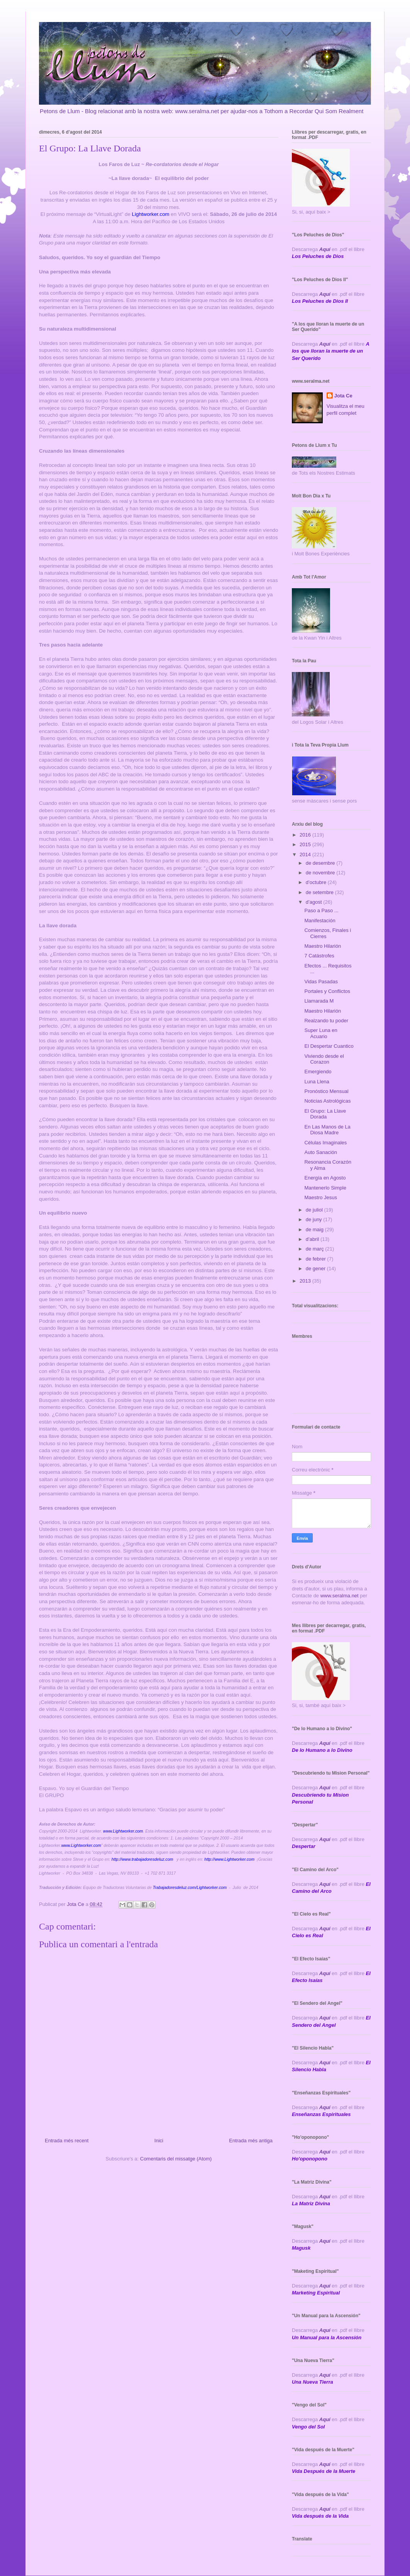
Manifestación (319, 920)
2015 (306, 844)
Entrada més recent (66, 2140)
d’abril (313, 1239)
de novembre (321, 873)
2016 (306, 835)
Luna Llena (316, 1081)
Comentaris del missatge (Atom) (176, 2159)
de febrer (316, 1259)
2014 (306, 854)
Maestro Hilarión (322, 946)
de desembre (321, 863)
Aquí (324, 249)
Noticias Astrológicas (327, 1101)
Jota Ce (343, 396)
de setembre (320, 892)
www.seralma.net (339, 1596)
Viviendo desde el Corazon (324, 1059)
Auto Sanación (320, 1152)
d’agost (315, 902)
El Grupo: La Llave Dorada (325, 1114)
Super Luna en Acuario (320, 1033)
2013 (306, 1281)
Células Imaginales (325, 1142)
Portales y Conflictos (327, 991)
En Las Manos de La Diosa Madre (327, 1130)
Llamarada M (319, 1001)
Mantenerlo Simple (325, 1188)
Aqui (324, 1787)
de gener (316, 1268)
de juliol (315, 1210)
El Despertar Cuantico (328, 1046)
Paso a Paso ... (321, 910)
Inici (158, 2140)
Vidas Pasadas (321, 981)
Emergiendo (317, 1071)
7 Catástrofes (319, 956)
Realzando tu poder (326, 1020)
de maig (315, 1229)
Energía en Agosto (325, 1178)
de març (315, 1249)
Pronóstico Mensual (326, 1091)
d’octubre (317, 882)
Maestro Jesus (320, 1197)
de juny (315, 1219)
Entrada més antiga (251, 2140)
